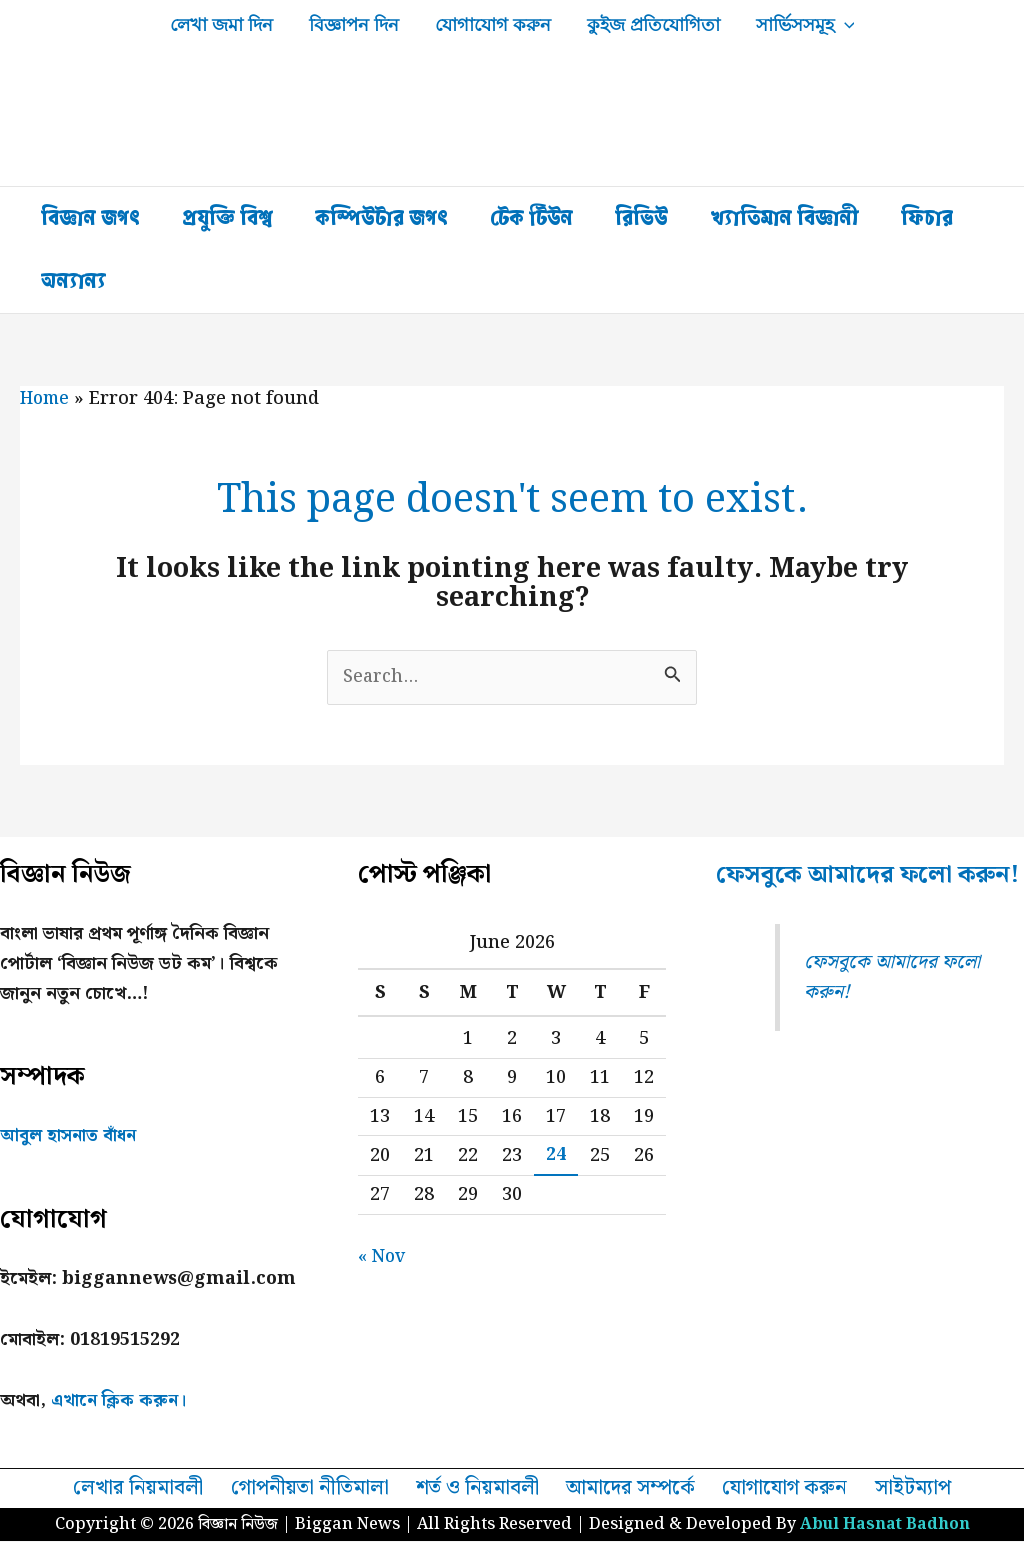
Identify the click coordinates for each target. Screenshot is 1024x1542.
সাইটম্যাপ (905, 1489)
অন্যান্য (73, 281)
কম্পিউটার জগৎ (381, 218)
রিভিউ (641, 218)
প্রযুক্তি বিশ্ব (227, 218)
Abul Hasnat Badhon (884, 1525)
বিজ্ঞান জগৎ (90, 218)
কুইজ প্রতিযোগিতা (653, 25)
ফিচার (927, 218)
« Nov (383, 1257)
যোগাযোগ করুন (493, 25)
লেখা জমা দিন (221, 25)
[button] (844, 25)
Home (46, 398)
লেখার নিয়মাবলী (146, 1489)
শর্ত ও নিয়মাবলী (481, 1489)
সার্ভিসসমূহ (805, 25)
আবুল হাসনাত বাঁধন (70, 1136)
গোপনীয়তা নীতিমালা (314, 1489)
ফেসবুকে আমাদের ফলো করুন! (837, 894)
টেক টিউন (531, 218)
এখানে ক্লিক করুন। (120, 1401)
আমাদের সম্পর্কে (632, 1489)
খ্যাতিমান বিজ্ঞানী (784, 218)
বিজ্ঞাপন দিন (354, 25)
